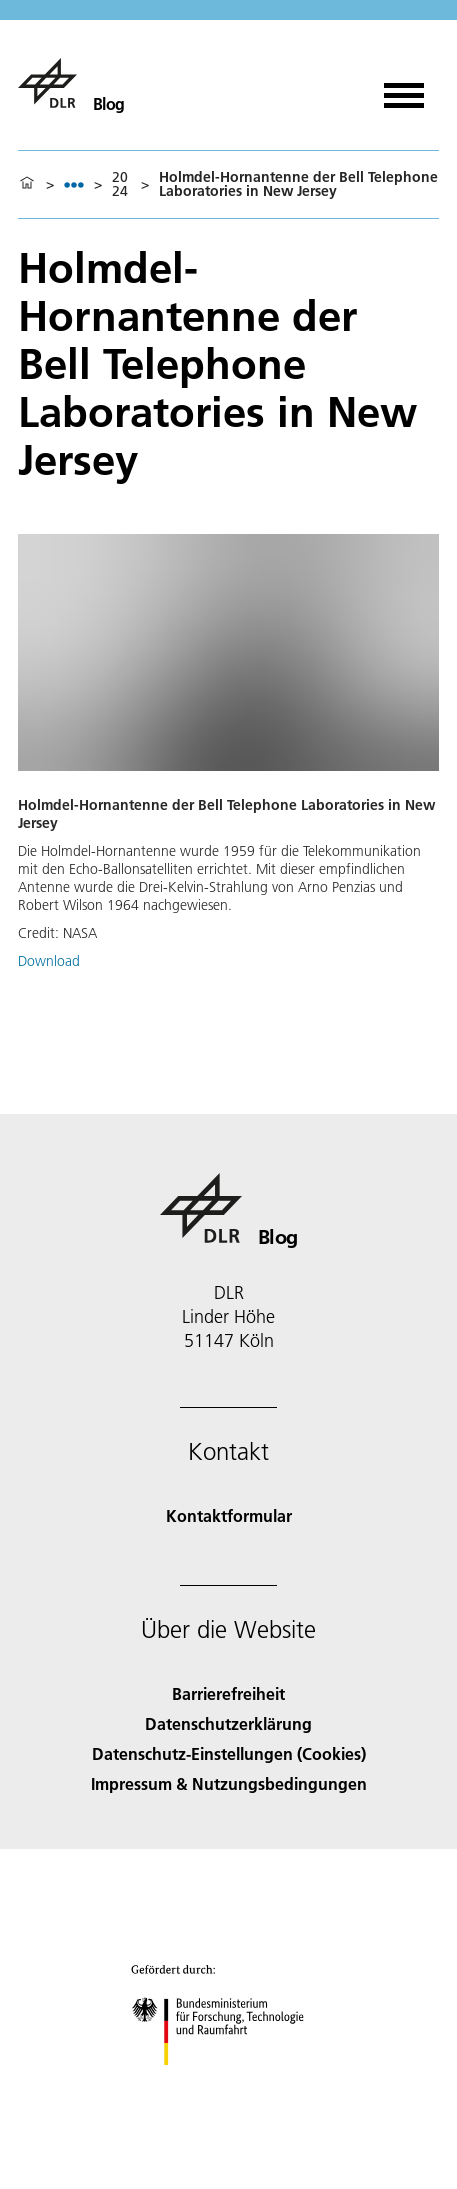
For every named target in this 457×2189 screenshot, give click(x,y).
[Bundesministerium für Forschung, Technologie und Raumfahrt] (228, 2082)
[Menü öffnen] (404, 88)
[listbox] (74, 184)
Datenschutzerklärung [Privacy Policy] (228, 1723)
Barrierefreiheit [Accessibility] (228, 1693)
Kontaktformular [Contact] (229, 1515)
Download (49, 961)
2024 (120, 184)
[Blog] (71, 83)
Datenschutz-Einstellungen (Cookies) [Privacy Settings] (229, 1753)
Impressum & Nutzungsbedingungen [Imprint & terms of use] (229, 1783)
